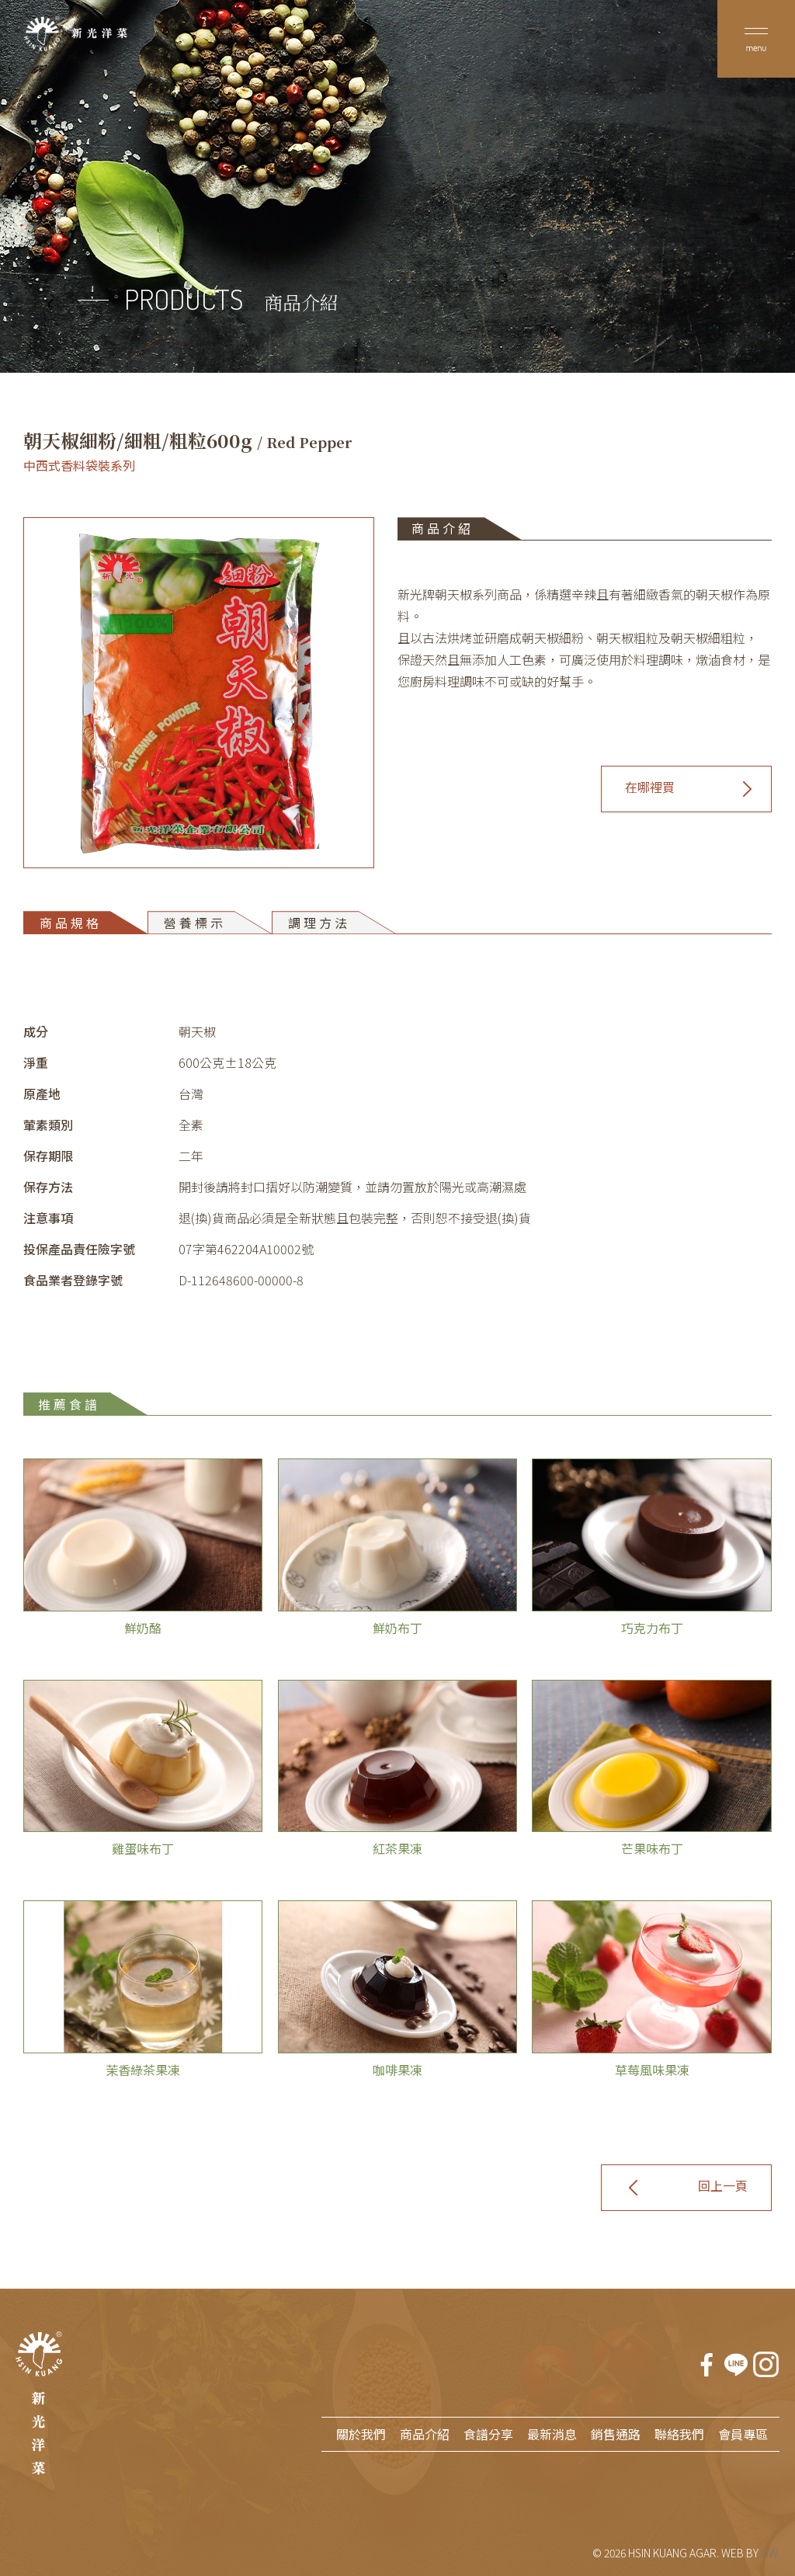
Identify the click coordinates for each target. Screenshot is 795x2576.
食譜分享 (488, 2434)
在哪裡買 (650, 786)
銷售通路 (616, 2434)
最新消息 (552, 2434)
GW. (770, 2552)
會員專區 (743, 2434)
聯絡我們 (679, 2434)
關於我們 (361, 2434)
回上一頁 (723, 2185)
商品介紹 (425, 2434)
